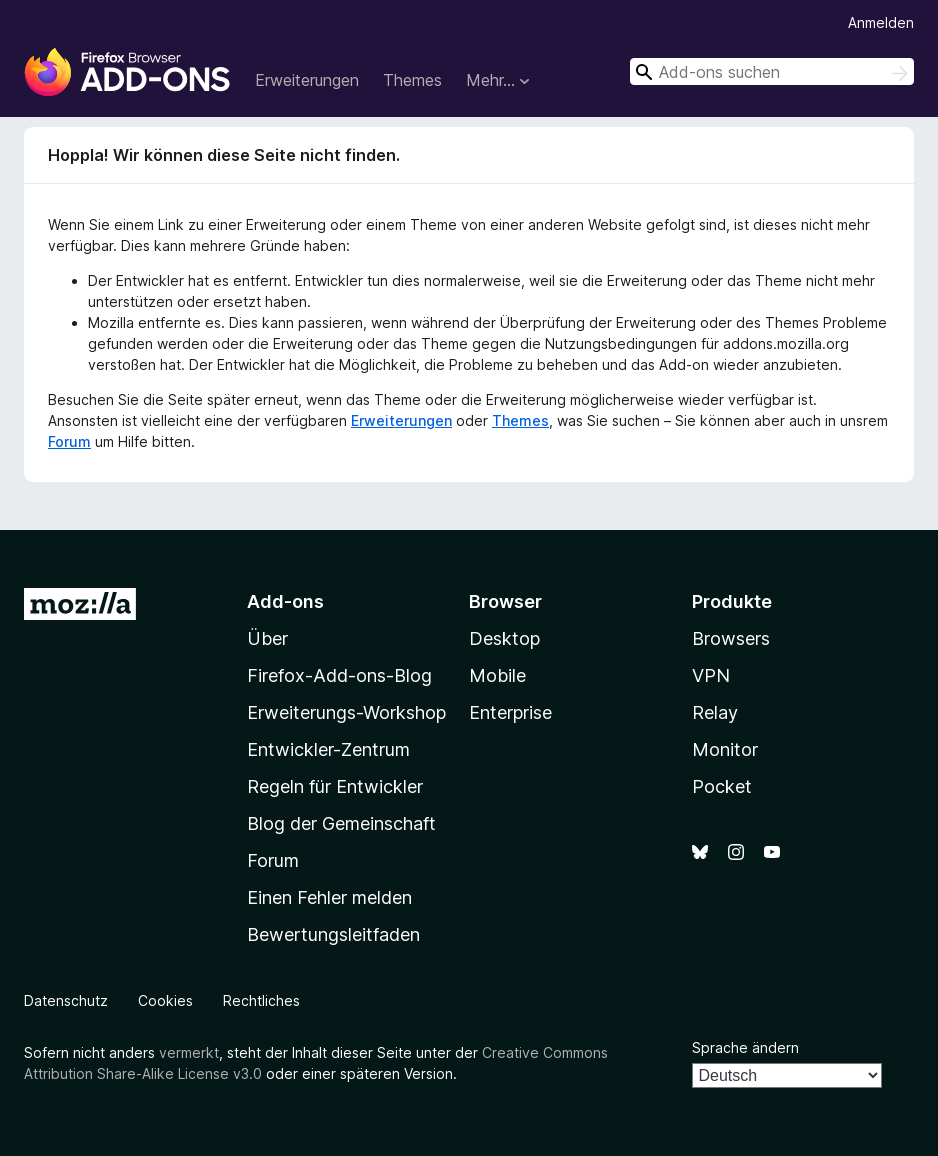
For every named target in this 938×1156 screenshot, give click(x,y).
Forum (69, 441)
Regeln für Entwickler (335, 786)
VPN (711, 675)
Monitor (725, 749)
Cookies (165, 1000)
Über (267, 638)
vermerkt (189, 1052)
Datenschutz (66, 1000)
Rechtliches (261, 1000)
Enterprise (510, 712)
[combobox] (772, 71)
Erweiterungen (307, 80)
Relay (715, 712)
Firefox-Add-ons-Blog (339, 675)
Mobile (497, 675)
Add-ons (285, 601)
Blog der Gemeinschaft (341, 823)
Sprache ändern (745, 1047)
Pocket (722, 786)
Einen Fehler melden (329, 897)
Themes (412, 80)
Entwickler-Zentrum (328, 749)
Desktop (504, 638)
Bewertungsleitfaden (333, 934)
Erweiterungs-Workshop (346, 712)
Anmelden (881, 22)
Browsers (731, 638)
